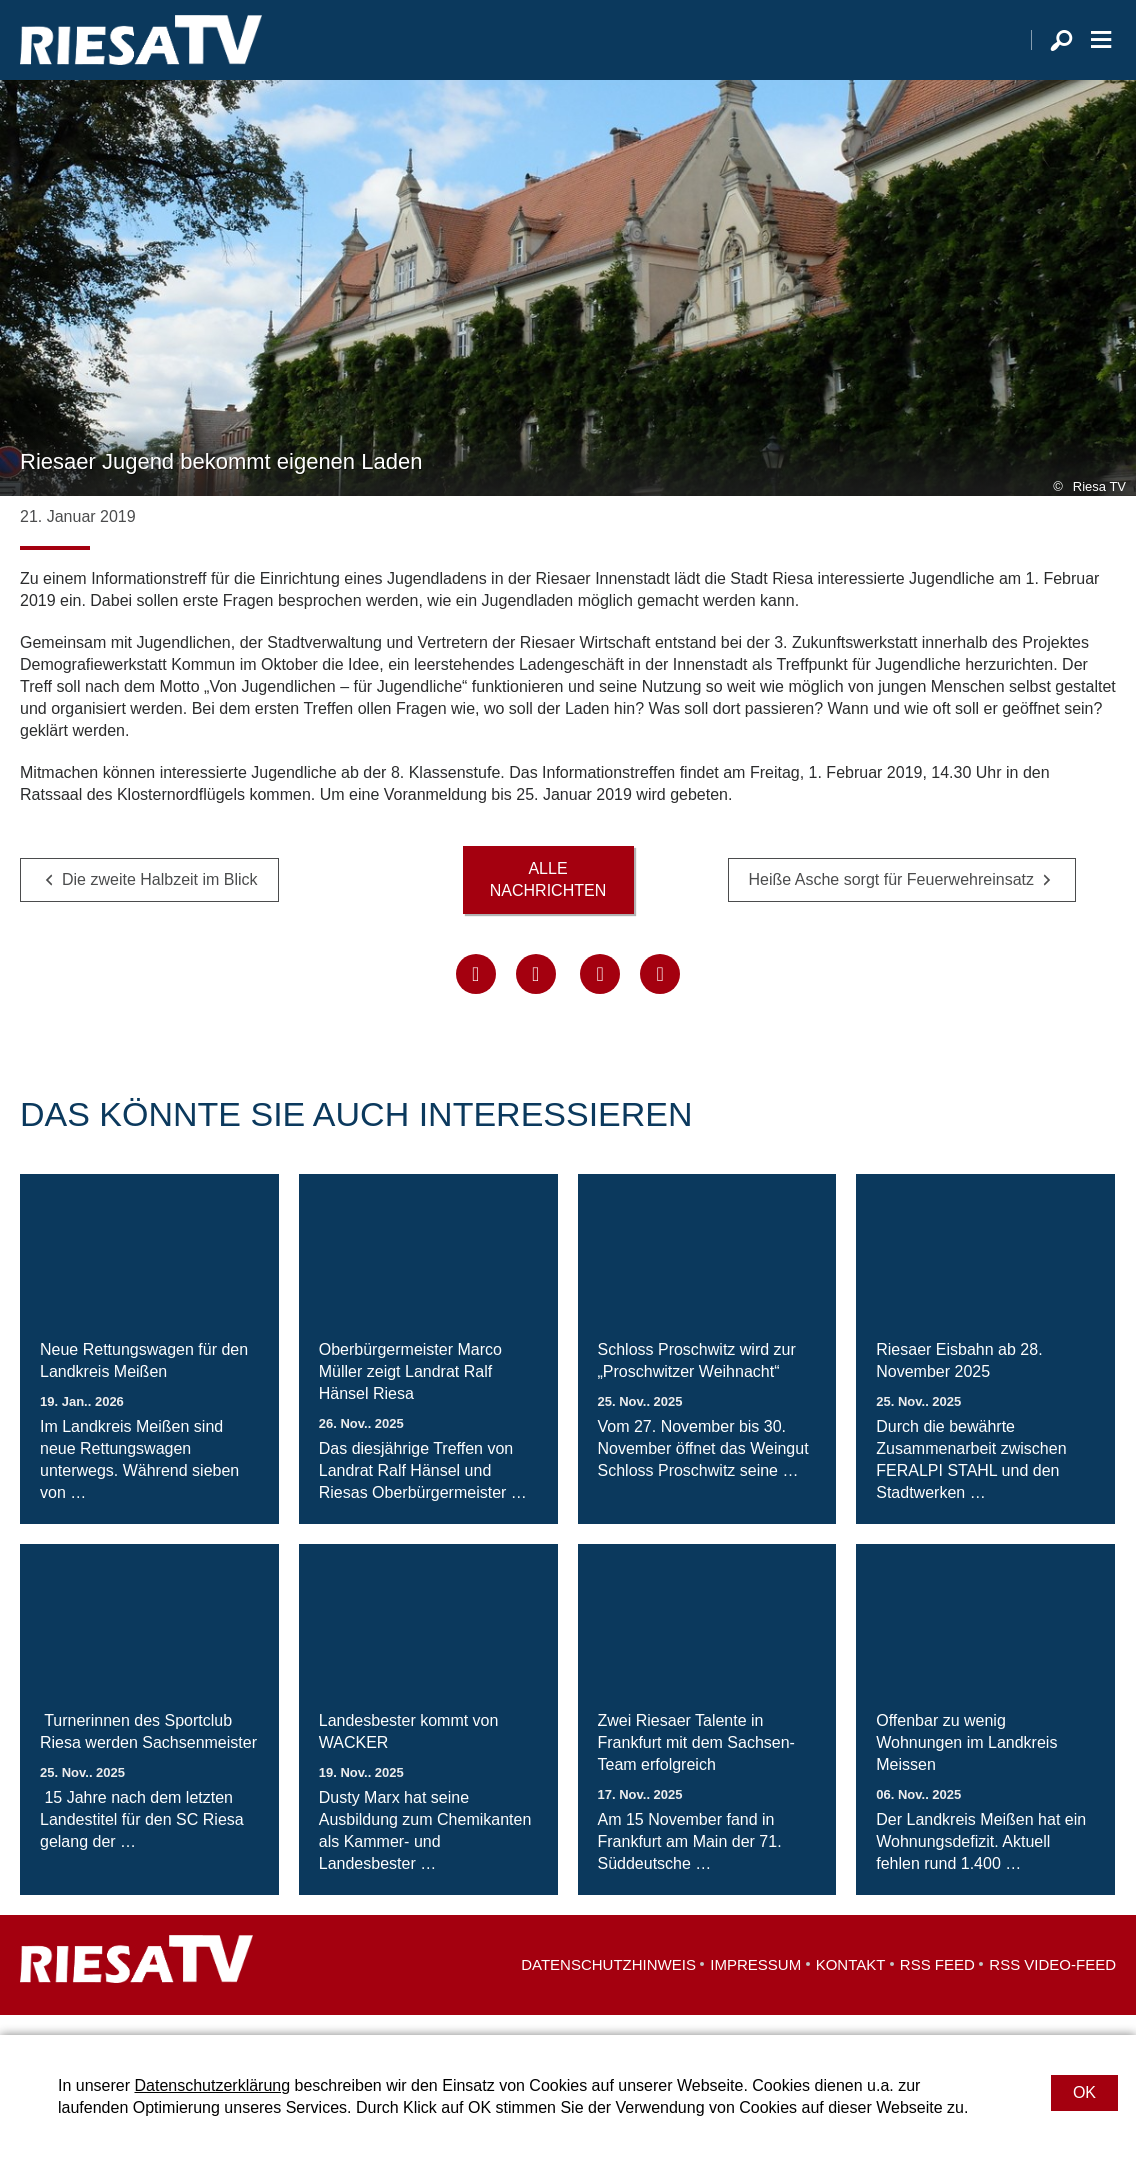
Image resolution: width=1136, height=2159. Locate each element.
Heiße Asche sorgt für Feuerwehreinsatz (891, 899)
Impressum (755, 1984)
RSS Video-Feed (1052, 1984)
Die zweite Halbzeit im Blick (160, 899)
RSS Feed (937, 1984)
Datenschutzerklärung (212, 2085)
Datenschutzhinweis (608, 1984)
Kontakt (851, 1984)
